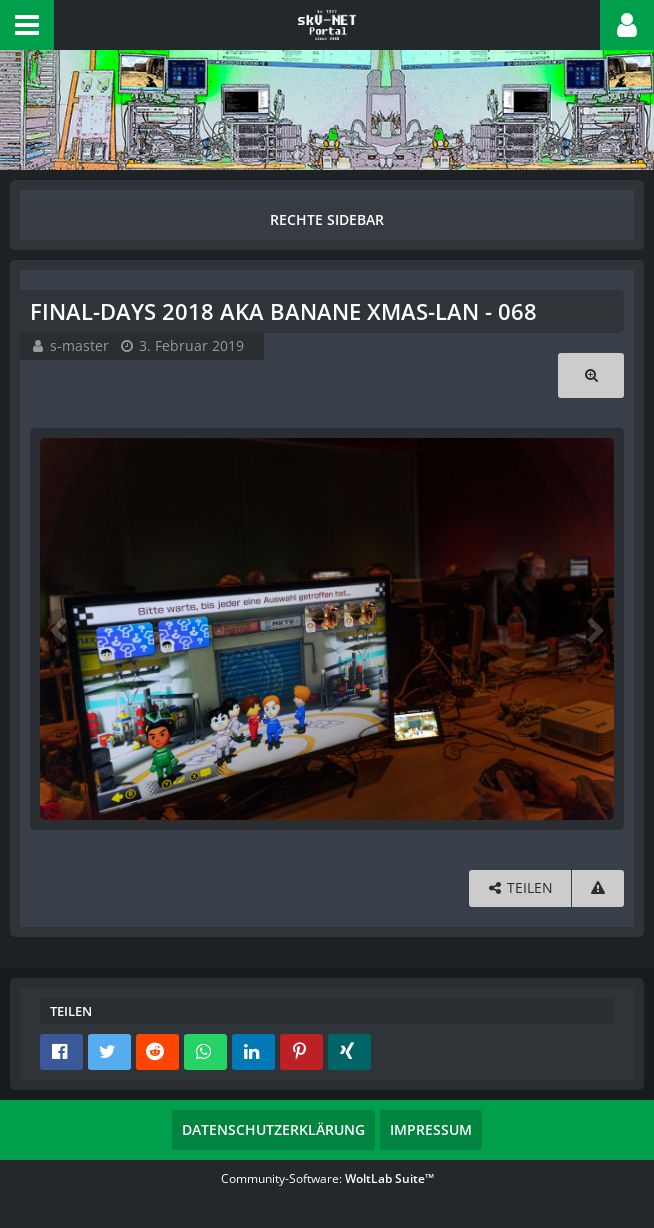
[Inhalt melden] (598, 888)
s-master (79, 345)
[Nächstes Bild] (594, 629)
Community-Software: (327, 1178)
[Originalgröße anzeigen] (591, 375)
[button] (27, 25)
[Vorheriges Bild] (60, 629)
